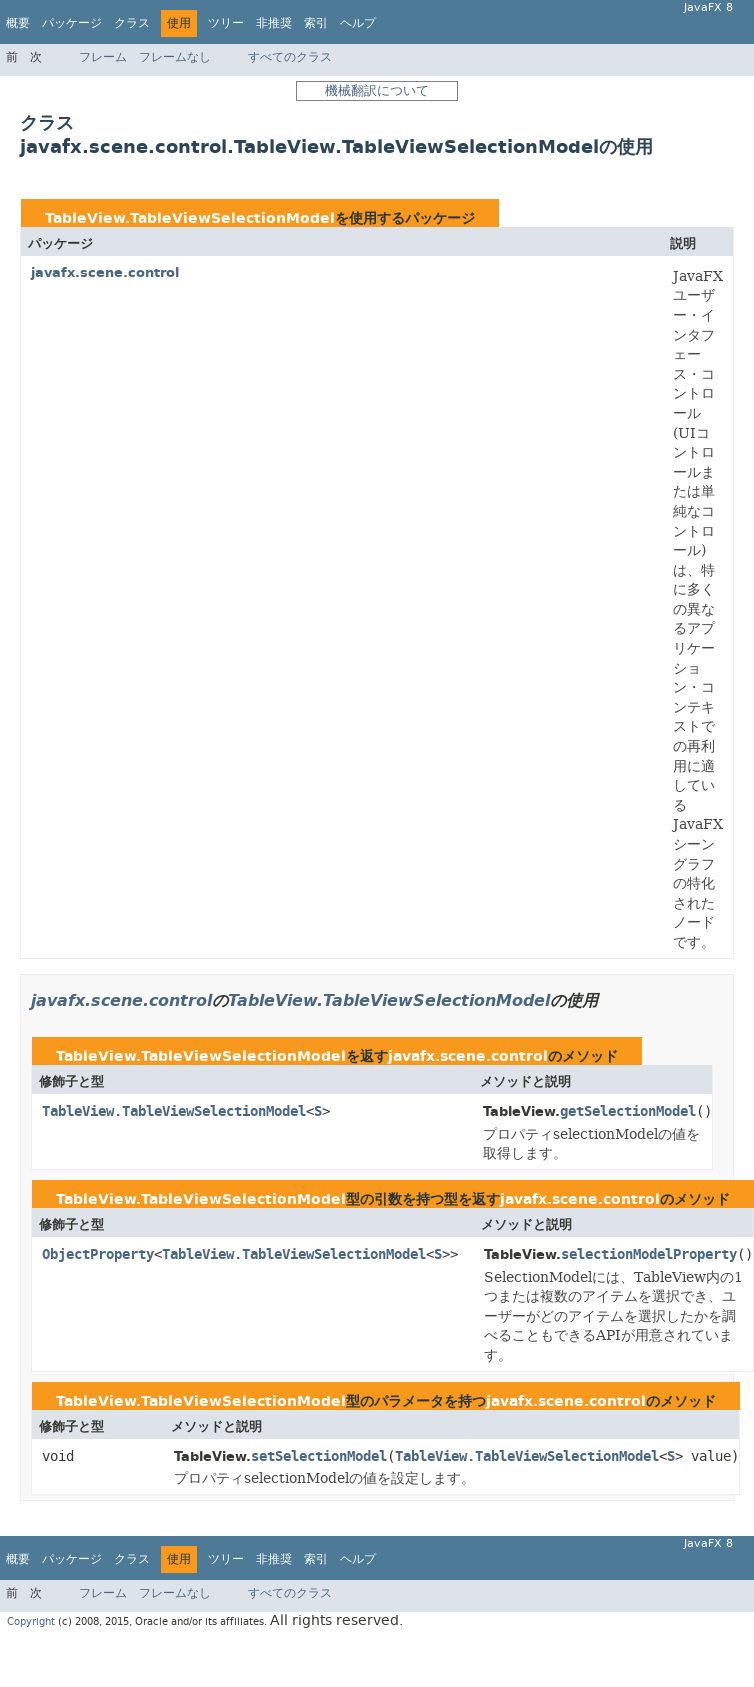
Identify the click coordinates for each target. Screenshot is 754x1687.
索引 (316, 23)
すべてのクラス (290, 57)
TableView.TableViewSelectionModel (190, 218)
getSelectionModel (628, 1111)
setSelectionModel (319, 1456)
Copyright (31, 1621)
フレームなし (175, 57)
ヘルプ (358, 23)
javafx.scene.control (105, 272)
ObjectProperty (98, 1254)
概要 (18, 23)
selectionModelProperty (649, 1254)
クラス (132, 23)
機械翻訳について (377, 90)
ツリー (226, 23)
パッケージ (72, 23)
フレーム (103, 57)
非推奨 (274, 23)
